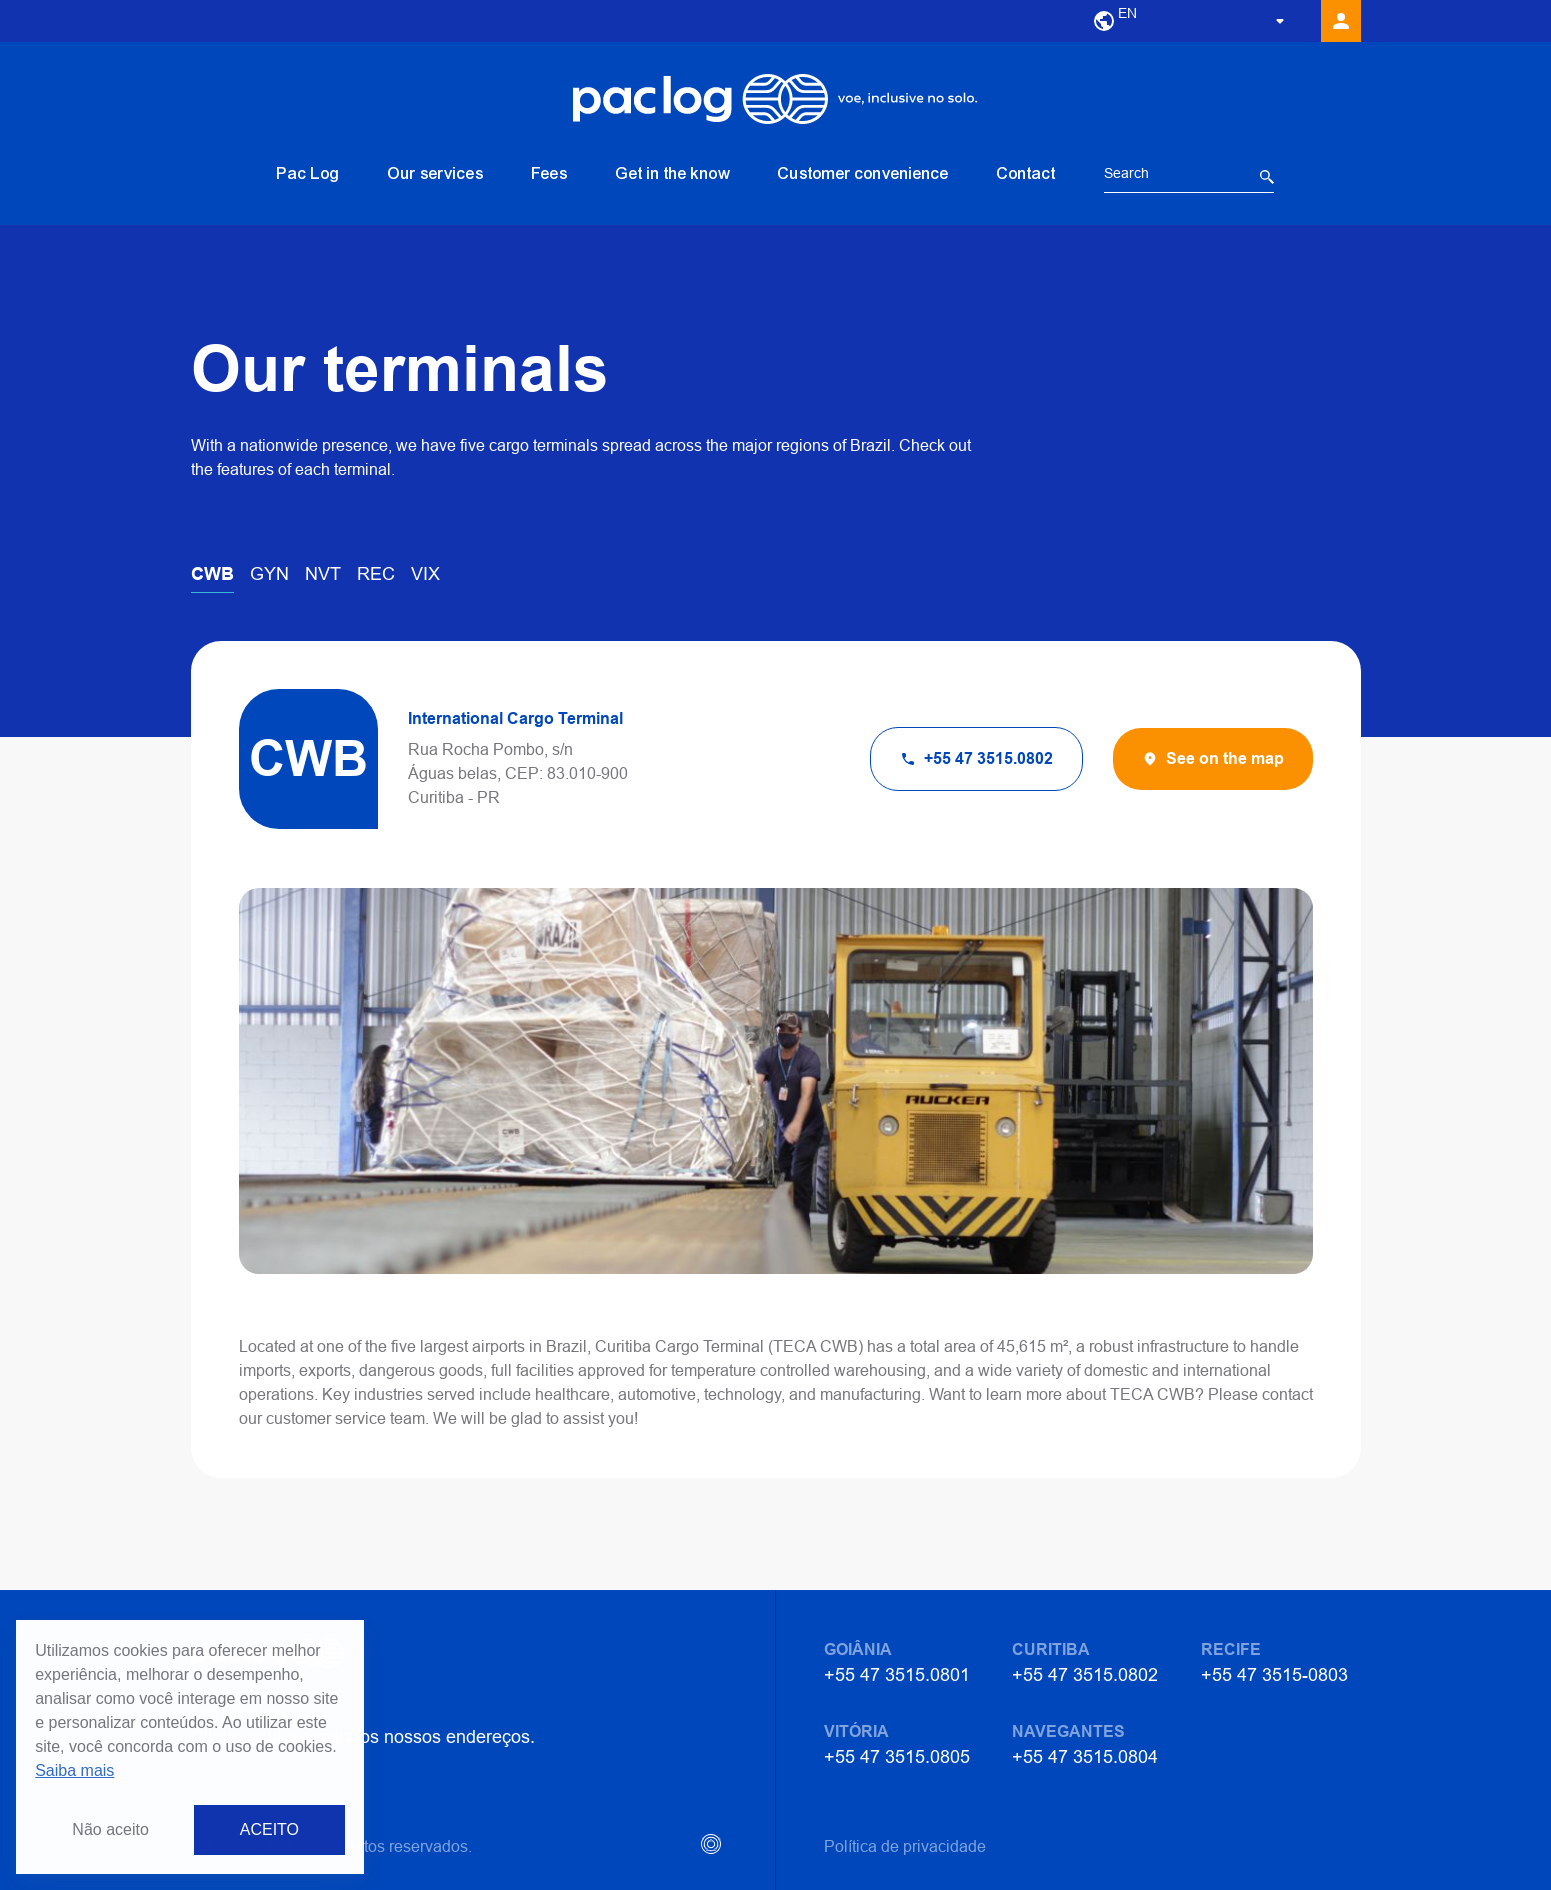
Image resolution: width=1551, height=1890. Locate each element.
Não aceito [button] (110, 1829)
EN (1127, 13)
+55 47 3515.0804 (1085, 1756)
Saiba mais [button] (74, 1770)
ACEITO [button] (269, 1829)
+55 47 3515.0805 (897, 1756)
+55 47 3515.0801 (897, 1674)
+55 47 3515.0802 (1085, 1674)
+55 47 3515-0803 (1274, 1674)
